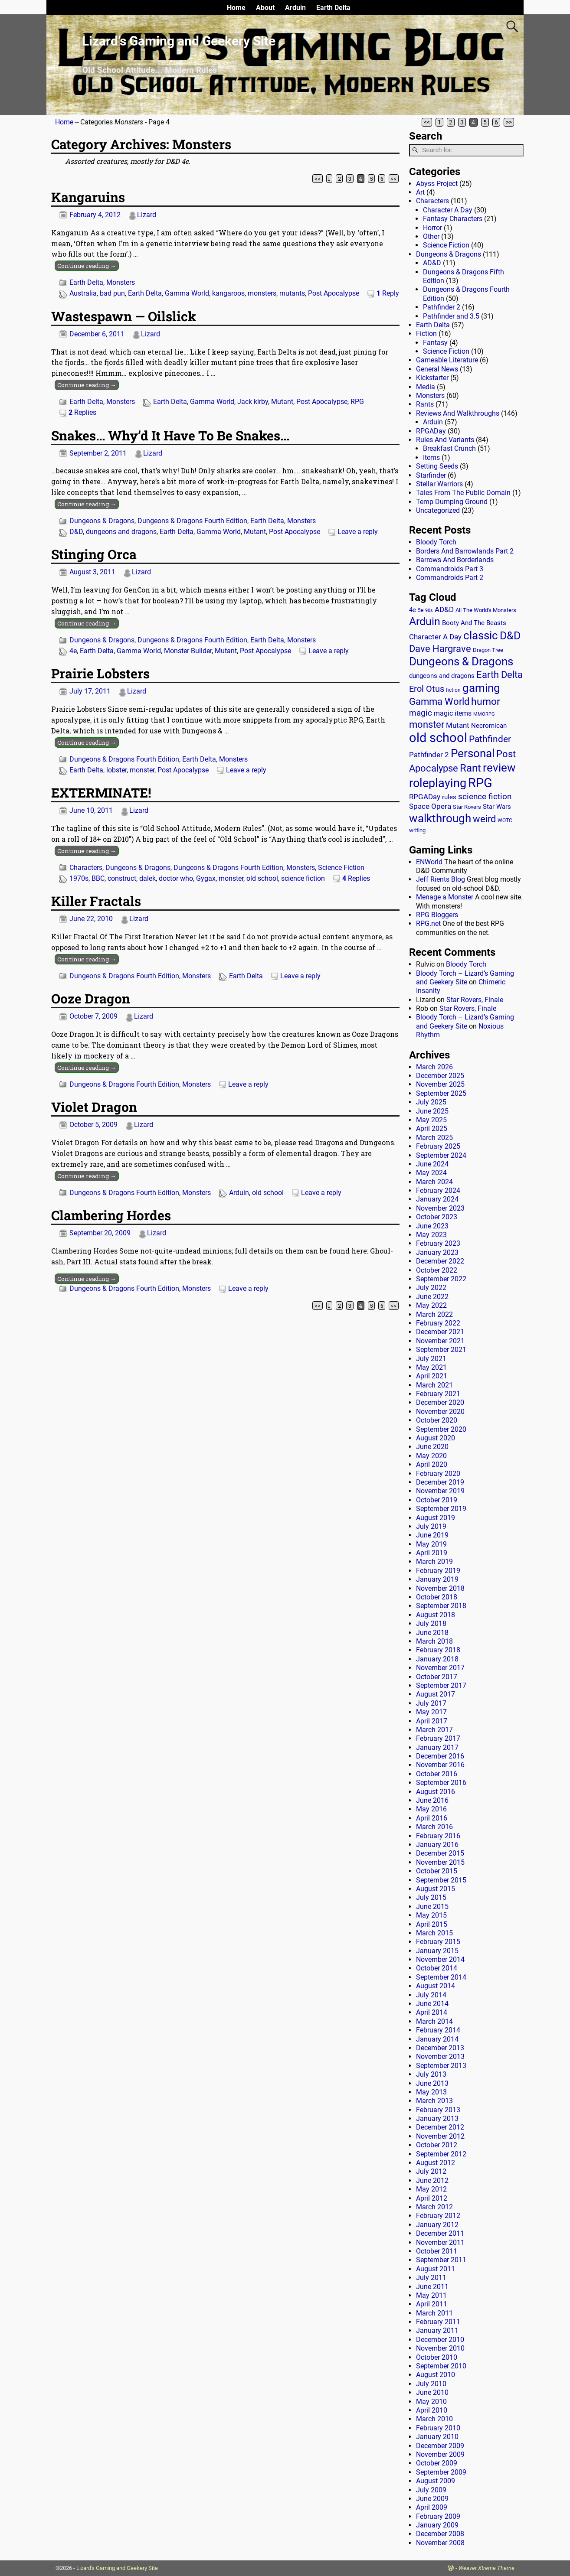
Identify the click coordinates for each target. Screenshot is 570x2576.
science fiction (303, 878)
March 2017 (434, 1730)
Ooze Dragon (90, 998)
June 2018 (432, 1632)
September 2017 (441, 1685)
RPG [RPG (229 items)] (480, 782)
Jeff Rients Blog (440, 879)
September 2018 (441, 1606)
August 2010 (435, 2375)
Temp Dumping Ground (452, 502)
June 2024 (432, 1164)
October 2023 (436, 1217)
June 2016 (432, 1800)
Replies (82, 412)
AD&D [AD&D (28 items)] (444, 609)
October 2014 (436, 1968)
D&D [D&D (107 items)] (510, 635)
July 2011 (431, 2277)
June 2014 (432, 2004)
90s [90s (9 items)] (429, 610)
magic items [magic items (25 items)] (453, 713)
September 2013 (441, 2065)
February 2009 (438, 2516)
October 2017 (436, 1677)
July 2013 (431, 2074)
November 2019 (440, 1491)
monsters (262, 293)
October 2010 (436, 2357)
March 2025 (434, 1137)
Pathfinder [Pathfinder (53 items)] (490, 739)
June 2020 (432, 1447)
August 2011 (435, 2269)
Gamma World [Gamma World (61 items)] (439, 701)
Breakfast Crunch (449, 448)
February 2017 (438, 1738)
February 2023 (438, 1243)
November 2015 (440, 1862)
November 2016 (440, 1765)
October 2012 (436, 2145)
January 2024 (437, 1199)
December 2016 (440, 1756)
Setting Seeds (437, 466)
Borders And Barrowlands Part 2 (465, 551)
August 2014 (435, 1986)
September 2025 (441, 1093)
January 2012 (437, 2225)
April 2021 (431, 1376)
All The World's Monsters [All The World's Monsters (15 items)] (485, 610)
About (265, 7)
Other (431, 236)
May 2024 (431, 1173)
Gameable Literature (447, 360)
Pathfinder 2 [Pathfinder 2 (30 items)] (429, 754)
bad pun (112, 293)
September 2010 (441, 2366)
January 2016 (437, 1844)
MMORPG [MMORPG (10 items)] (484, 714)
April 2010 (431, 2410)
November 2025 (440, 1084)
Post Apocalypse (333, 293)
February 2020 (438, 1473)
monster (142, 770)
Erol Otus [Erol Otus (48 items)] (426, 689)
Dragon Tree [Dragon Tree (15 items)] (488, 650)
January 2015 (437, 1951)
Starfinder (431, 475)
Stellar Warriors (439, 484)
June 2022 (432, 1297)
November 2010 (440, 2348)
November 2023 (440, 1208)
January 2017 (437, 1747)
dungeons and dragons (121, 532)
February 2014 (438, 2030)
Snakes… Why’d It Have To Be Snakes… (170, 435)
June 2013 (432, 2083)
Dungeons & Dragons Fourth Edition (192, 521)
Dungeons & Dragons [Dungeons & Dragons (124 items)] (461, 661)
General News (437, 369)
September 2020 (441, 1429)
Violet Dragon (94, 1106)
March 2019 (434, 1561)
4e (73, 651)
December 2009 (440, 2446)
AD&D (432, 263)
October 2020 (436, 1420)
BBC (98, 878)
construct (122, 878)
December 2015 (440, 1853)
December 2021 (440, 1332)
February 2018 (438, 1650)
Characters (85, 867)
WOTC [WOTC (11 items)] (505, 820)
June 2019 (432, 1535)
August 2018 (435, 1615)
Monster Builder (188, 651)
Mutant (282, 401)
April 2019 (431, 1553)
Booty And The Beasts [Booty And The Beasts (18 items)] (474, 623)
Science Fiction (341, 867)
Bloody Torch (436, 542)
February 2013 (438, 2110)
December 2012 (440, 2127)
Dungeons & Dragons (101, 521)
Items (431, 457)
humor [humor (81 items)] (485, 701)
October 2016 (436, 1774)
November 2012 (440, 2136)
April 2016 (431, 1818)
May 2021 (431, 1367)
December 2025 (440, 1075)
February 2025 (438, 1146)
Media (425, 387)
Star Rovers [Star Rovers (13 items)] (467, 807)
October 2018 (436, 1597)
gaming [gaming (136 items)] (481, 687)
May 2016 (431, 1809)
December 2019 (440, 1482)
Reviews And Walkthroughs (457, 413)
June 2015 (432, 1906)
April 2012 (431, 2198)
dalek (147, 878)
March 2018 (434, 1641)
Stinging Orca (94, 554)
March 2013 (434, 2101)
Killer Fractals (96, 900)
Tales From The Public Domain (463, 492)
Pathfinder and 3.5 (451, 316)
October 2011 (436, 2251)
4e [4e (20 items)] (412, 610)
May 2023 (431, 1235)
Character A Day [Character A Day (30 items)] (435, 636)
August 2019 (435, 1518)
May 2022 (431, 1305)
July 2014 (431, 1995)
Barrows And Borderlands (455, 560)
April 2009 (431, 2507)
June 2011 (432, 2287)
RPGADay (431, 431)
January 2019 (437, 1579)
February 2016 (438, 1836)
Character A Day (447, 210)
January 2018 (437, 1659)
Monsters (120, 282)
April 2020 (431, 1464)
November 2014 (440, 1959)
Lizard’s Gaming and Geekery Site (178, 41)
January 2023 (437, 1252)
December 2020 (440, 1402)
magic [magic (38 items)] (420, 713)
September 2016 (441, 1782)
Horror (432, 228)
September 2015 (441, 1880)
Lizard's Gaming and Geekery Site (117, 2568)
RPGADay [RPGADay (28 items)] (424, 796)
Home (236, 7)
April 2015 (431, 1924)
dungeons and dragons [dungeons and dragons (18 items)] (442, 676)
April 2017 (431, 1721)
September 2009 (441, 2472)
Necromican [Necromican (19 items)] (489, 725)
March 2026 (434, 1067)
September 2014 (441, 1977)
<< (427, 122)
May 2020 (431, 1456)
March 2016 (434, 1827)
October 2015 (436, 1871)
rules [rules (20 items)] (449, 797)
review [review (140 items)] (499, 767)
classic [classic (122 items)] (480, 635)
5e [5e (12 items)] (420, 610)
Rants (425, 404)
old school (262, 878)
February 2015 (438, 1942)
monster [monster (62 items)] (426, 724)
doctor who (176, 878)
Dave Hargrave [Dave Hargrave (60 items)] (440, 648)
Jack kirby (252, 401)
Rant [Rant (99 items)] (470, 768)
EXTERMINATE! (101, 792)
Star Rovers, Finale (474, 1000)
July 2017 (431, 1703)
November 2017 (440, 1668)
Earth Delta (333, 7)
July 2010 (431, 2384)
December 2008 (440, 2534)
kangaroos (228, 293)
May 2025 (431, 1120)
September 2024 (441, 1155)
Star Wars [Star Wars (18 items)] (497, 807)
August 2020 (435, 1438)
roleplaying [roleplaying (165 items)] (437, 783)
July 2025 (431, 1102)
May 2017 (431, 1712)
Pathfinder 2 (441, 307)
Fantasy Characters (452, 219)
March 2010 (434, 2419)
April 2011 (431, 2304)
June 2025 (432, 1111)
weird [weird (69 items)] (484, 818)
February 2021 (438, 1394)
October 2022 (436, 1270)
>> (509, 122)
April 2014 (431, 2012)
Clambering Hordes (111, 1215)
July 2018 (431, 1623)
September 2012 (441, 2154)
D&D (76, 532)
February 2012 (438, 2215)
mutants (292, 293)
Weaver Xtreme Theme (486, 2568)
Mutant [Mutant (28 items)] (457, 725)
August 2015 (435, 1889)
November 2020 (440, 1411)
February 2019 (438, 1570)
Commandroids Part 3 (449, 569)
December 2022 (440, 1261)
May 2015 (431, 1915)
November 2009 (440, 2454)
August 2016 (435, 1792)
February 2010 (438, 2428)
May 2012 (431, 2189)
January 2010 (437, 2437)
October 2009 (436, 2463)
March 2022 (434, 1314)
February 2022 (438, 1323)
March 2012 (434, 2207)
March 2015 (434, 1933)
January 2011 (437, 2330)
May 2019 (431, 1544)
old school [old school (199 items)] (438, 738)
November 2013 (440, 2056)
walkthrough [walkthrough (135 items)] (440, 818)
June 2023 (432, 1226)
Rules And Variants (445, 440)
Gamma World (187, 293)
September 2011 (441, 2260)
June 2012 (432, 2180)
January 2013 (437, 2118)
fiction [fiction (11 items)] (453, 690)
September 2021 (441, 1349)
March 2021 (434, 1385)
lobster (116, 770)
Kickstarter (432, 378)
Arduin (295, 7)
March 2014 (434, 2021)
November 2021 (440, 1341)
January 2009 (437, 2525)
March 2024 (434, 1182)
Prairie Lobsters (100, 673)
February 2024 (438, 1190)
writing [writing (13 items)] (417, 830)
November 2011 (440, 2242)
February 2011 (438, 2322)
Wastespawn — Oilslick (123, 316)
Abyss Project (437, 183)
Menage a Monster (444, 897)
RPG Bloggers (437, 915)
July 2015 (431, 1897)
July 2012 (431, 2171)
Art (420, 192)
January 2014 (437, 2039)
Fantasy (435, 343)
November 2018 (440, 1588)
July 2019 (431, 1526)
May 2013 (431, 2092)
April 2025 (431, 1128)
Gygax (206, 878)
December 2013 (440, 2048)
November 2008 (440, 2543)
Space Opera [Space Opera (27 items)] (430, 806)
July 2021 (431, 1359)
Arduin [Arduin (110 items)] (424, 621)
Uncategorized (438, 510)
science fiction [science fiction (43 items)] (484, 796)
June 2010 (432, 2392)
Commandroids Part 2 (449, 577)
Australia (83, 293)
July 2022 (431, 1287)
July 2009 (431, 2490)
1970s (78, 878)
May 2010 (431, 2401)
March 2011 (434, 2313)
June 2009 (432, 2499)
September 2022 (441, 1279)
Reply (388, 293)
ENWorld (429, 862)
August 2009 (435, 2481)
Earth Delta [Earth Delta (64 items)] (499, 674)
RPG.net (428, 923)
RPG (357, 401)
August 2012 (435, 2163)
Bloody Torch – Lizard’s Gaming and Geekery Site (465, 977)
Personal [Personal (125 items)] (473, 753)
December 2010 (440, 2339)
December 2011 (440, 2233)
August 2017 (435, 1694)
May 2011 (431, 2295)
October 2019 (436, 1500)
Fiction (426, 333)
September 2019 (441, 1509)
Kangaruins (88, 197)
